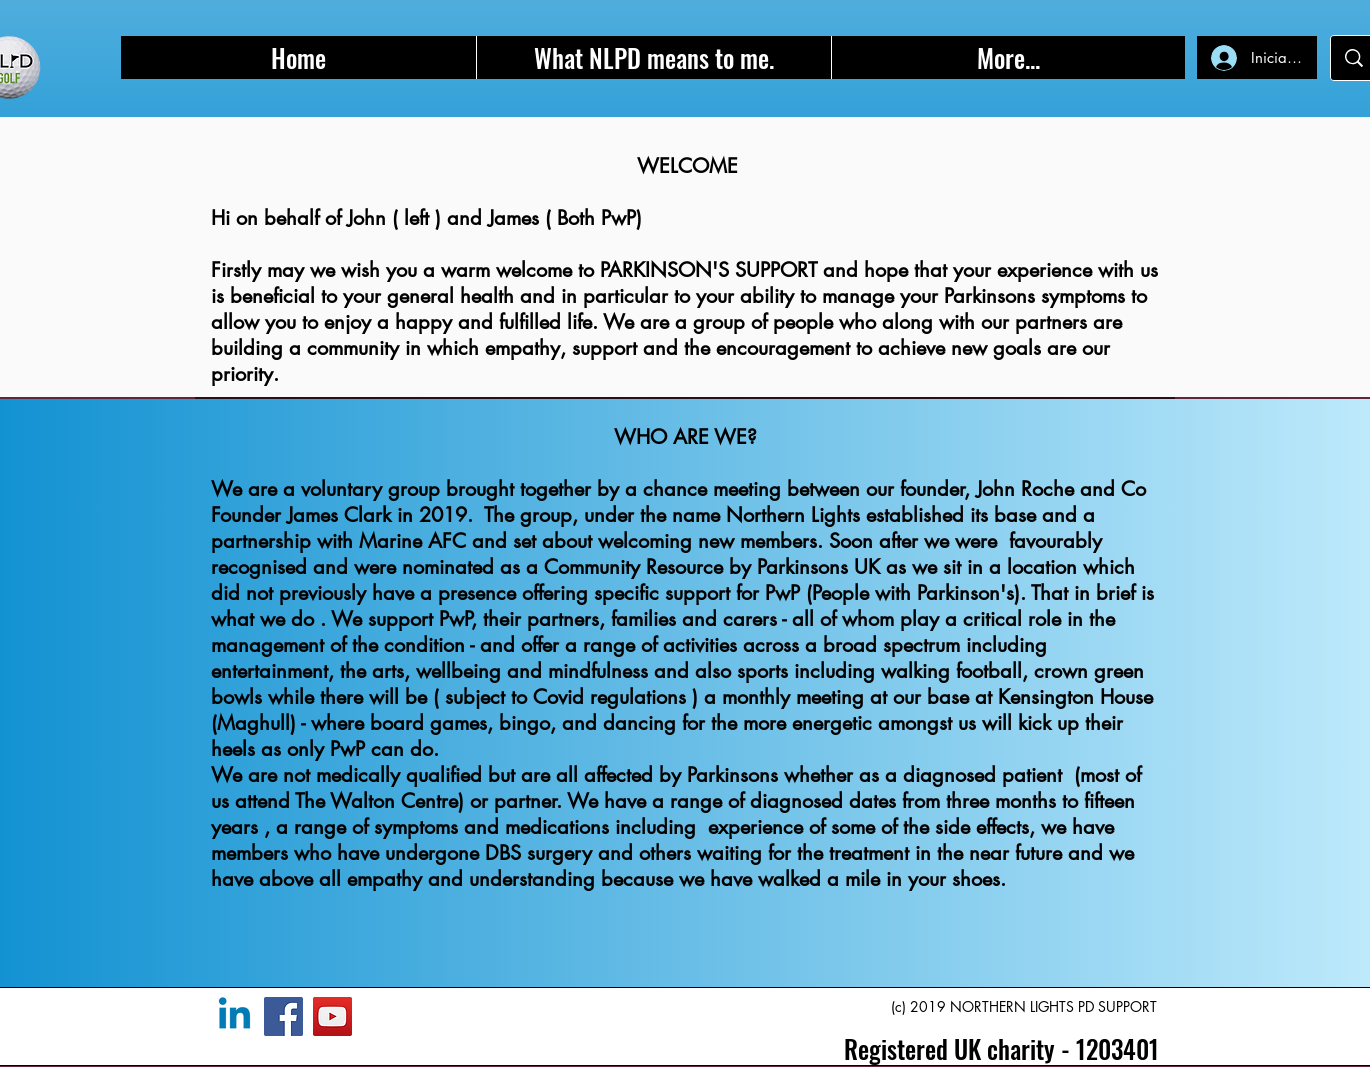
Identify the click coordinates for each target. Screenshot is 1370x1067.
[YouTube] (332, 1016)
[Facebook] (283, 1016)
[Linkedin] (234, 1016)
